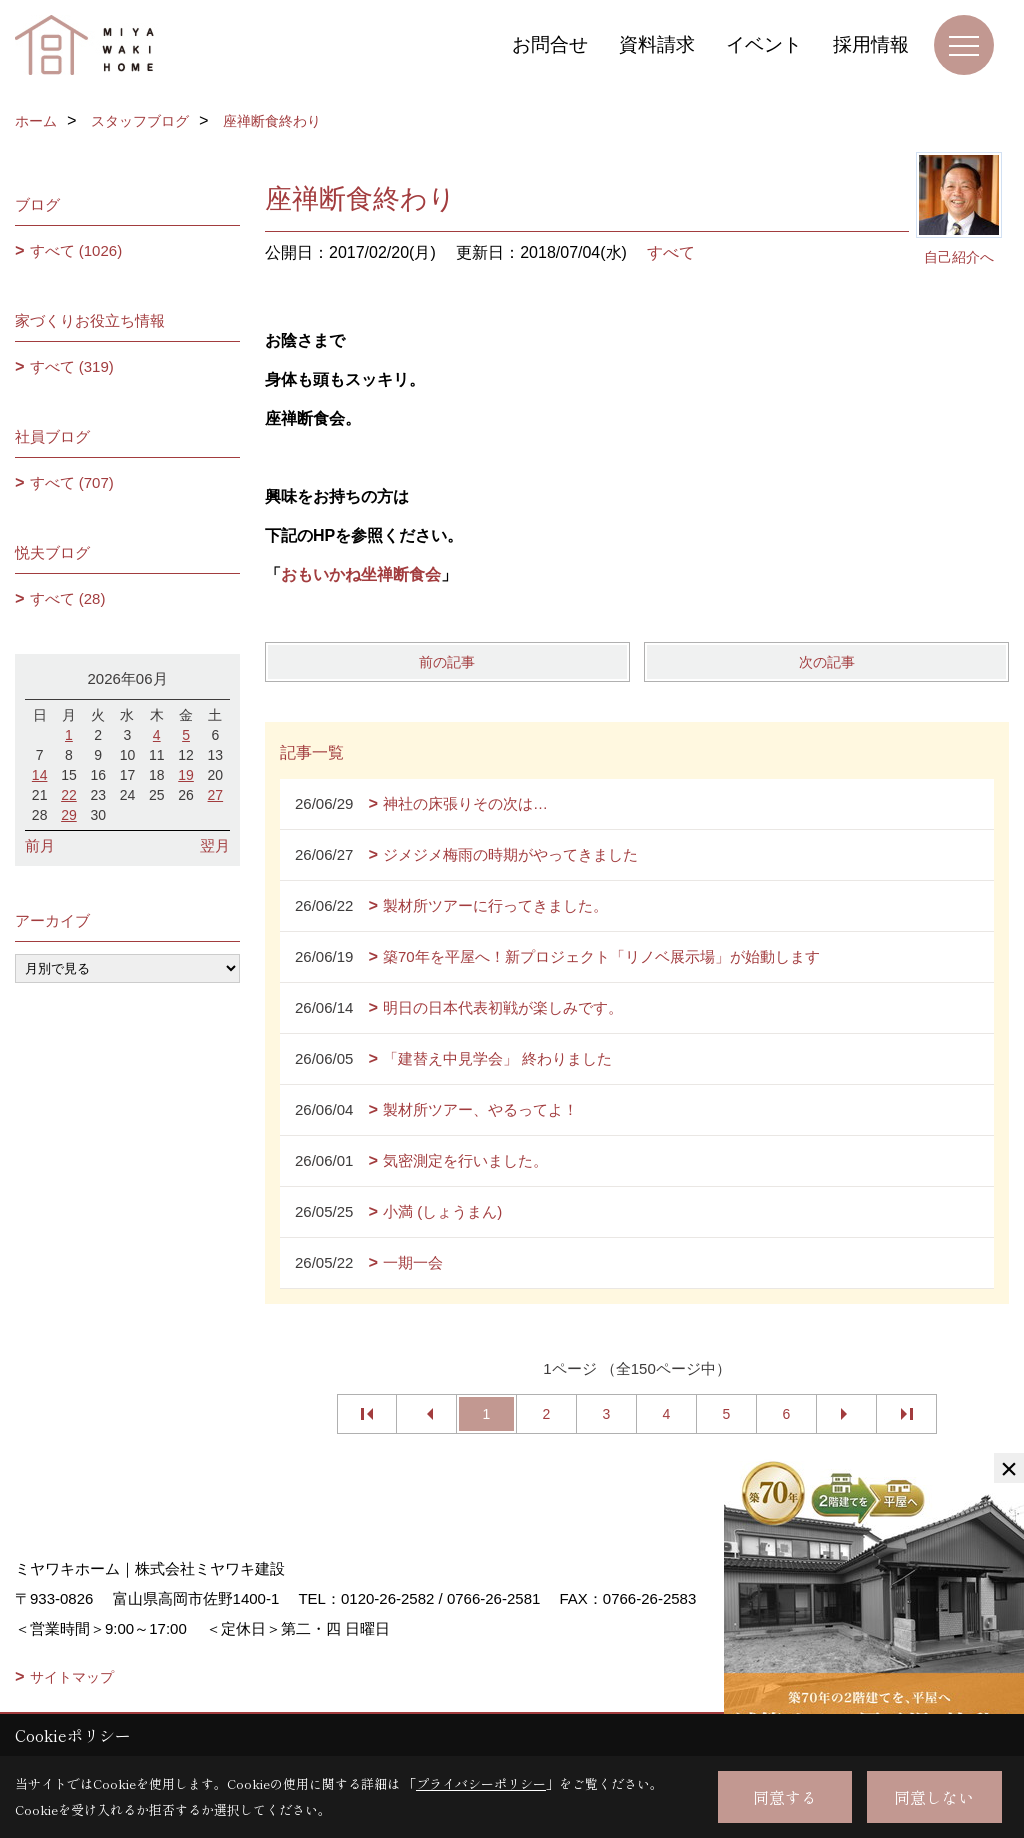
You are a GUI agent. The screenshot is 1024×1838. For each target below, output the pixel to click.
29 (69, 815)
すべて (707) (72, 482)
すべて (671, 252)
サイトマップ (72, 1677)
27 (216, 795)
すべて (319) (72, 366)
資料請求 (657, 44)
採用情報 (871, 44)
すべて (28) (68, 598)
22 (69, 795)
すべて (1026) (76, 250)
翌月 (215, 845)
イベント (764, 44)
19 (186, 775)
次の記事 (827, 662)
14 (40, 775)
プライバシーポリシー (481, 1783)
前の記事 (447, 662)
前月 (40, 845)
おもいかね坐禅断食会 (361, 574)
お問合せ (550, 44)
